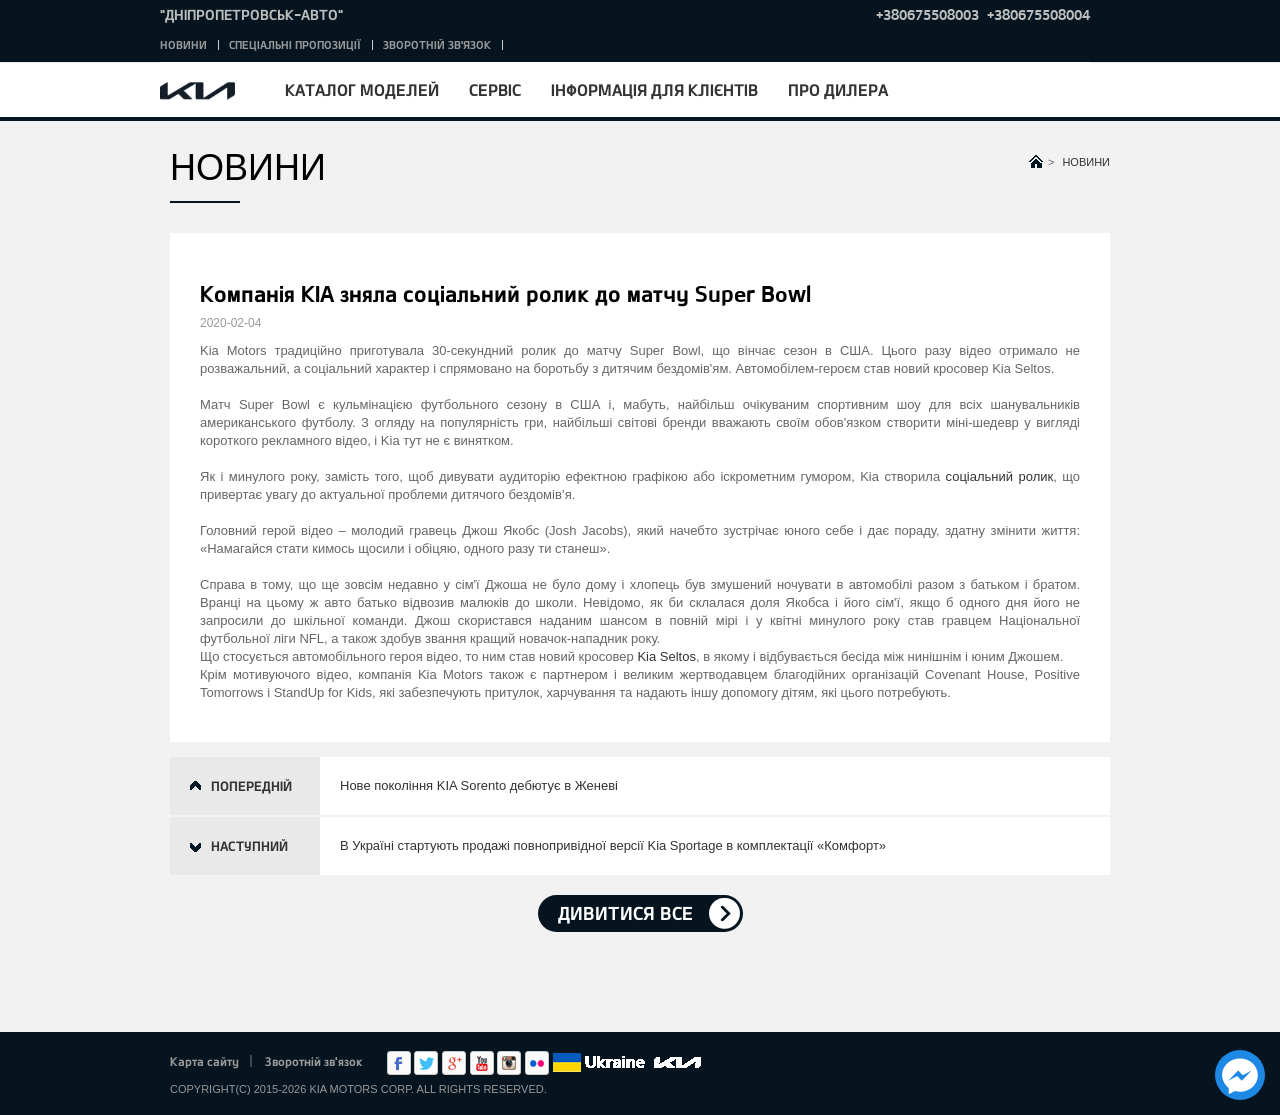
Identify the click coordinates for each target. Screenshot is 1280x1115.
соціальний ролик (1000, 476)
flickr (537, 1063)
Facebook (399, 1063)
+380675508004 (1038, 14)
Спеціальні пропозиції (295, 44)
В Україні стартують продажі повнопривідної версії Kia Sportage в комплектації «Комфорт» (613, 845)
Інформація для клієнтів (654, 89)
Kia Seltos (666, 656)
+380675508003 (927, 14)
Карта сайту (204, 1061)
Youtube (482, 1063)
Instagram (509, 1063)
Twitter (426, 1063)
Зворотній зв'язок (437, 44)
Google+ (454, 1063)
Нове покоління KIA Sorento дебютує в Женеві (479, 785)
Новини (183, 44)
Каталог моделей (362, 89)
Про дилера (838, 89)
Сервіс (495, 89)
